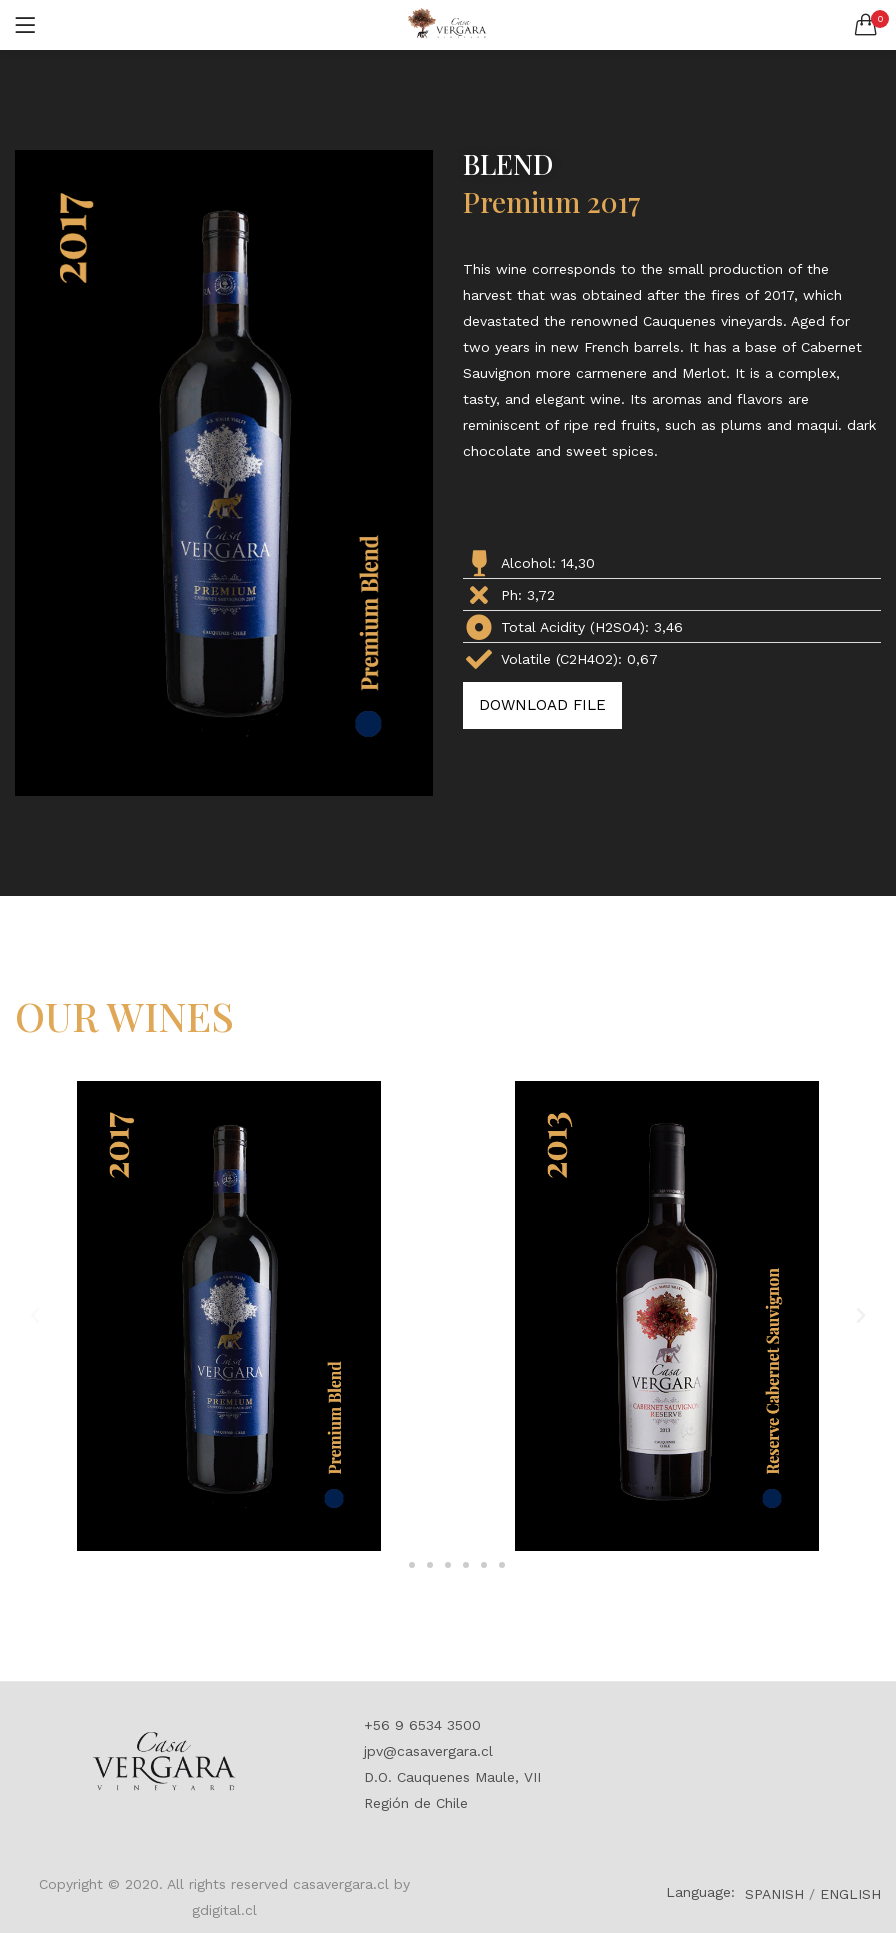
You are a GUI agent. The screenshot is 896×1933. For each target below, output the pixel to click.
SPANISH (774, 1894)
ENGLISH (850, 1894)
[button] (866, 25)
